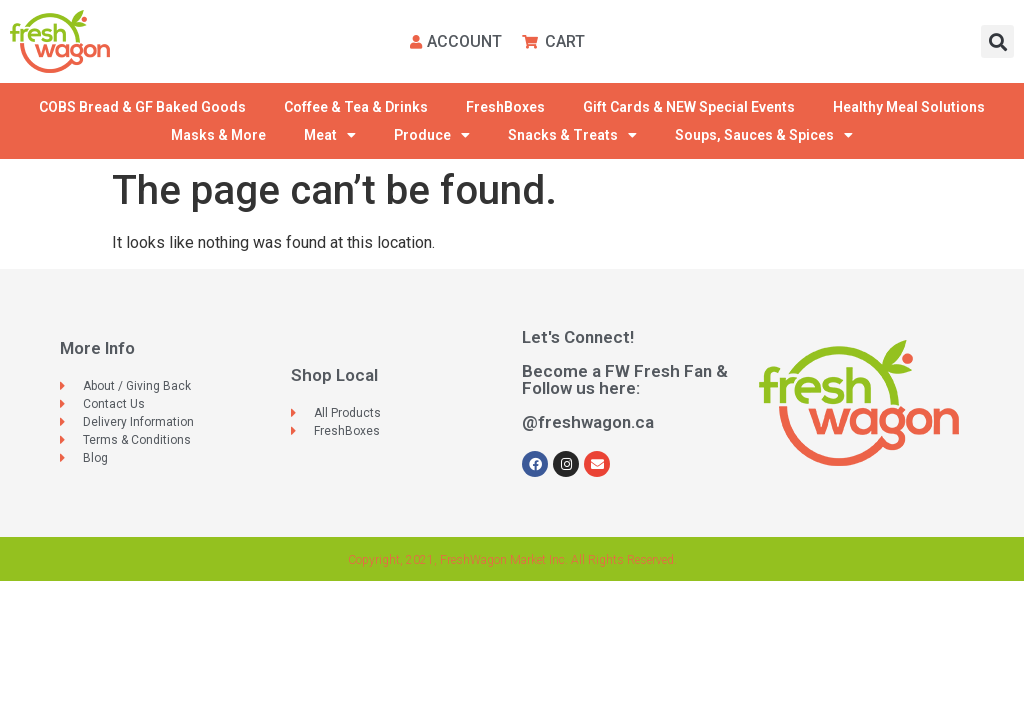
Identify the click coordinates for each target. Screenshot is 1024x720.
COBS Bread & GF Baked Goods (142, 107)
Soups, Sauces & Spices (764, 135)
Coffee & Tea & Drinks (356, 107)
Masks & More (218, 135)
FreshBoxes (505, 107)
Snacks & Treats (572, 135)
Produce (432, 135)
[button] (997, 41)
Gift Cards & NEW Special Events (689, 107)
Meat (330, 135)
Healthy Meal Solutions (909, 107)
